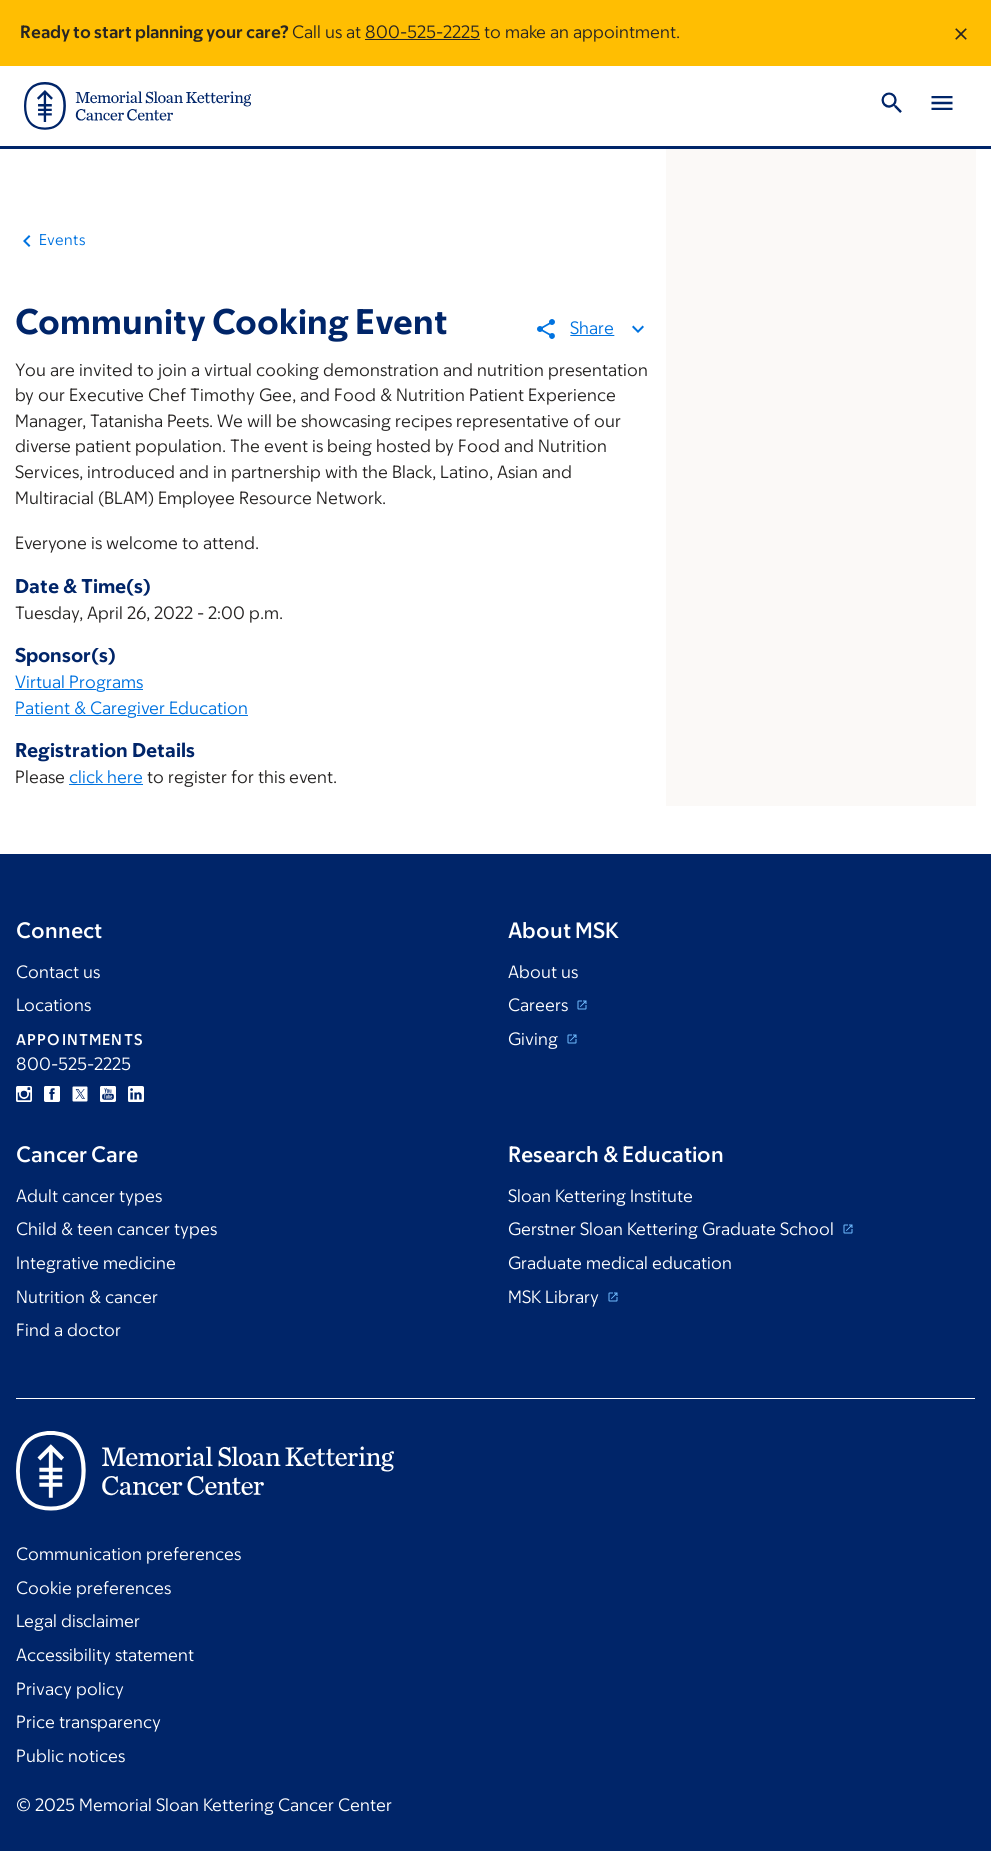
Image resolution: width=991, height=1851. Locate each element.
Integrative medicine (96, 1263)
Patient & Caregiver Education (131, 708)
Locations (53, 1005)
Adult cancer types (89, 1196)
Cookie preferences (93, 1588)
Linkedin (136, 1094)
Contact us (58, 972)
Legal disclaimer (78, 1621)
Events (62, 239)
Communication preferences (128, 1554)
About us (543, 972)
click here (106, 777)
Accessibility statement (105, 1655)
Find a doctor (68, 1330)
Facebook (52, 1094)
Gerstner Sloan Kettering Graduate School (673, 1229)
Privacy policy (70, 1689)
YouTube (108, 1094)
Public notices (70, 1756)
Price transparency (88, 1722)
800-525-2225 (422, 32)
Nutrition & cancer (87, 1297)
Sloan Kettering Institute (600, 1196)
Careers (540, 1005)
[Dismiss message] (961, 33)
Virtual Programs (79, 682)
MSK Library (555, 1297)
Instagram (24, 1094)
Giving (535, 1039)
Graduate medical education (620, 1263)
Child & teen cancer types (116, 1229)
